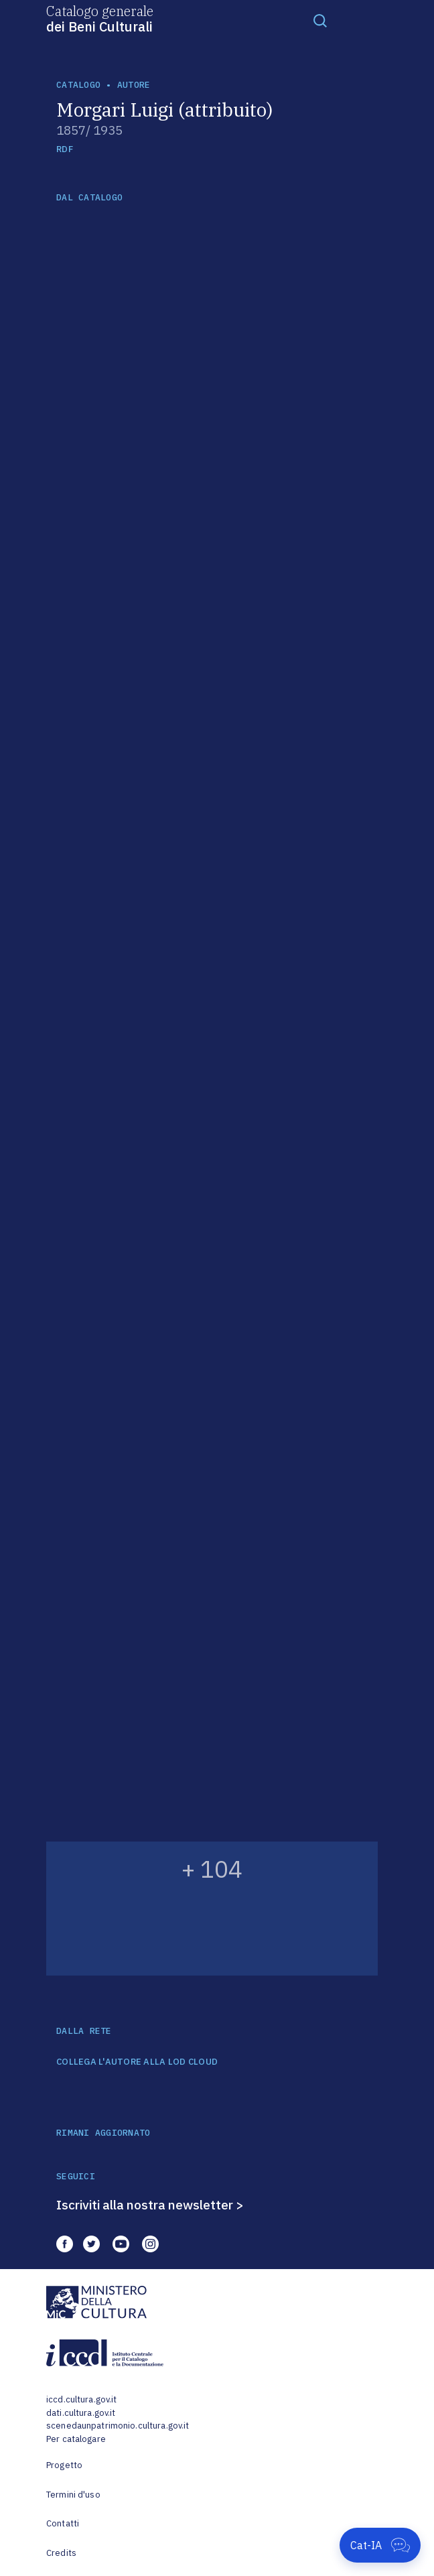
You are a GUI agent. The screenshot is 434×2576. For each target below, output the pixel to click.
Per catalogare (76, 2439)
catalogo (78, 84)
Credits (61, 2553)
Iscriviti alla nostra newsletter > (150, 2205)
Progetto (64, 2465)
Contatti (62, 2523)
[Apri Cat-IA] (380, 2545)
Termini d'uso (73, 2494)
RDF (64, 149)
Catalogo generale (99, 18)
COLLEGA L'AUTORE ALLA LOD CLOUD (137, 2062)
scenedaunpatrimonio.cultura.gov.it (117, 2425)
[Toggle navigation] (320, 20)
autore (134, 84)
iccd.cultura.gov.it (81, 2399)
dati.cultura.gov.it (80, 2413)
